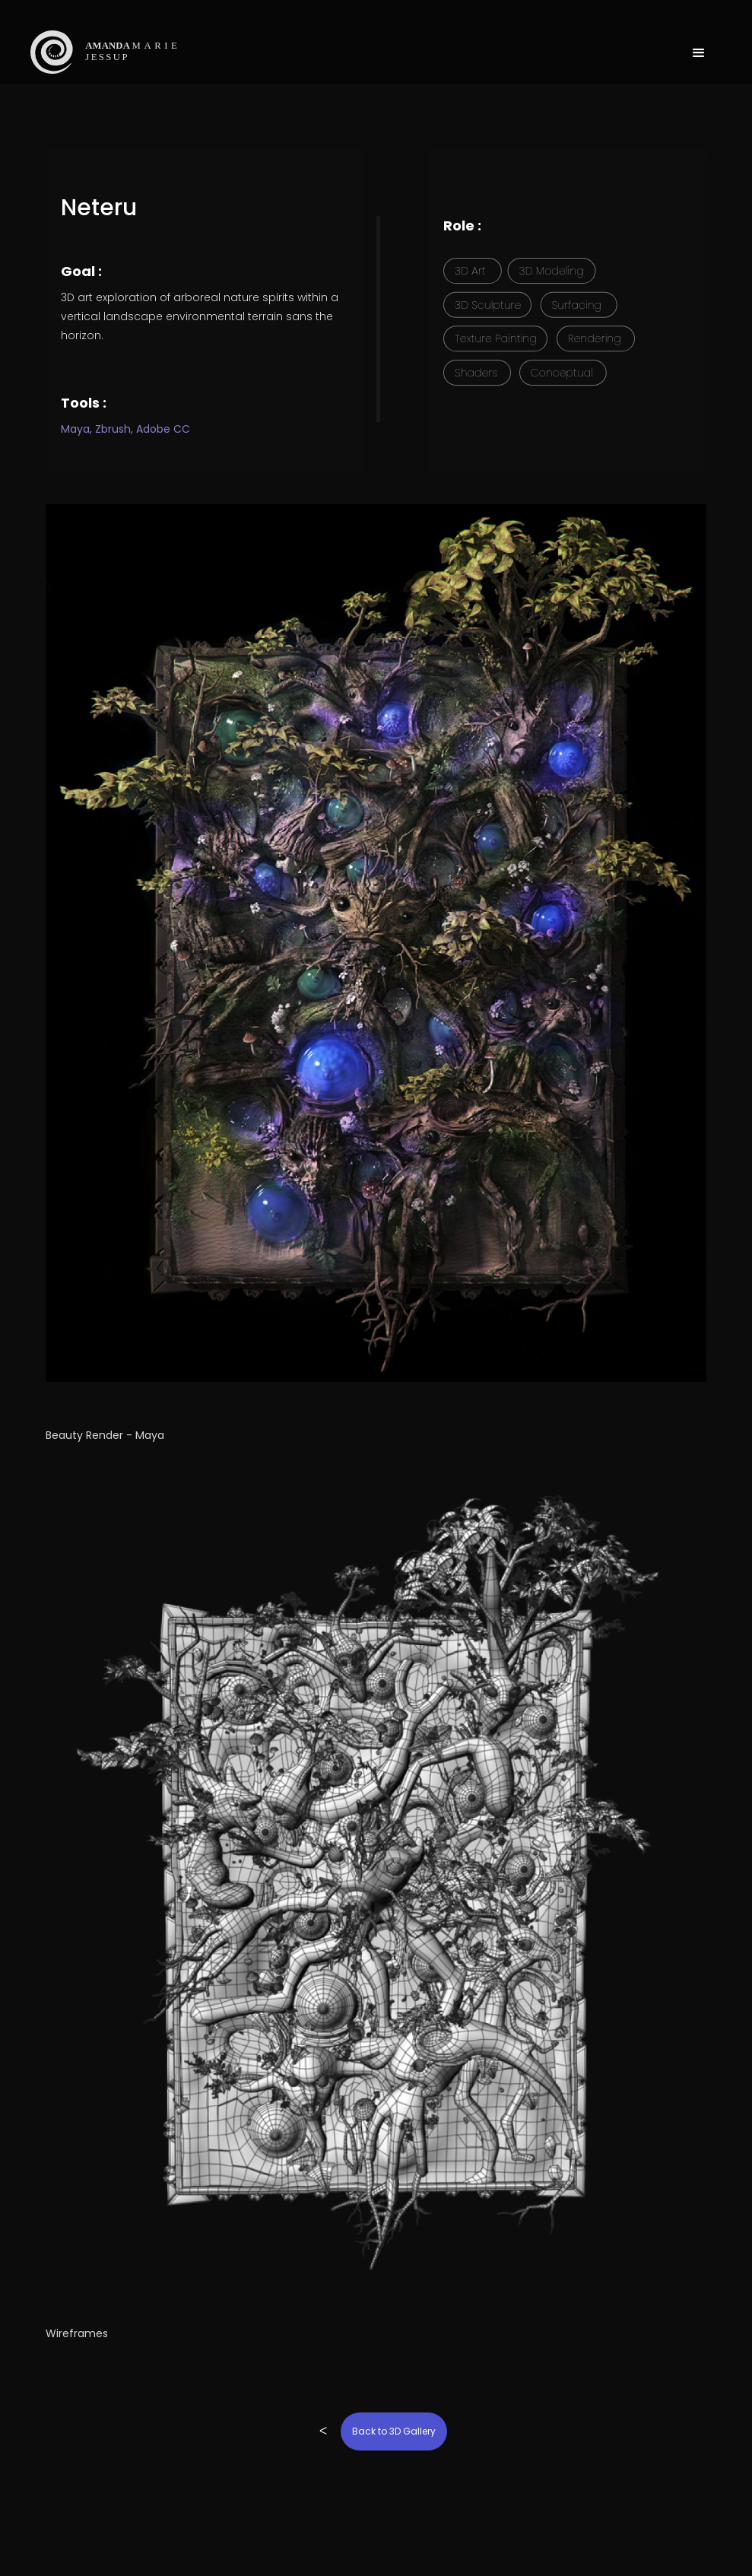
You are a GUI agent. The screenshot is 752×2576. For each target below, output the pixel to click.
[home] (129, 52)
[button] (699, 38)
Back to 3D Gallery (394, 2431)
